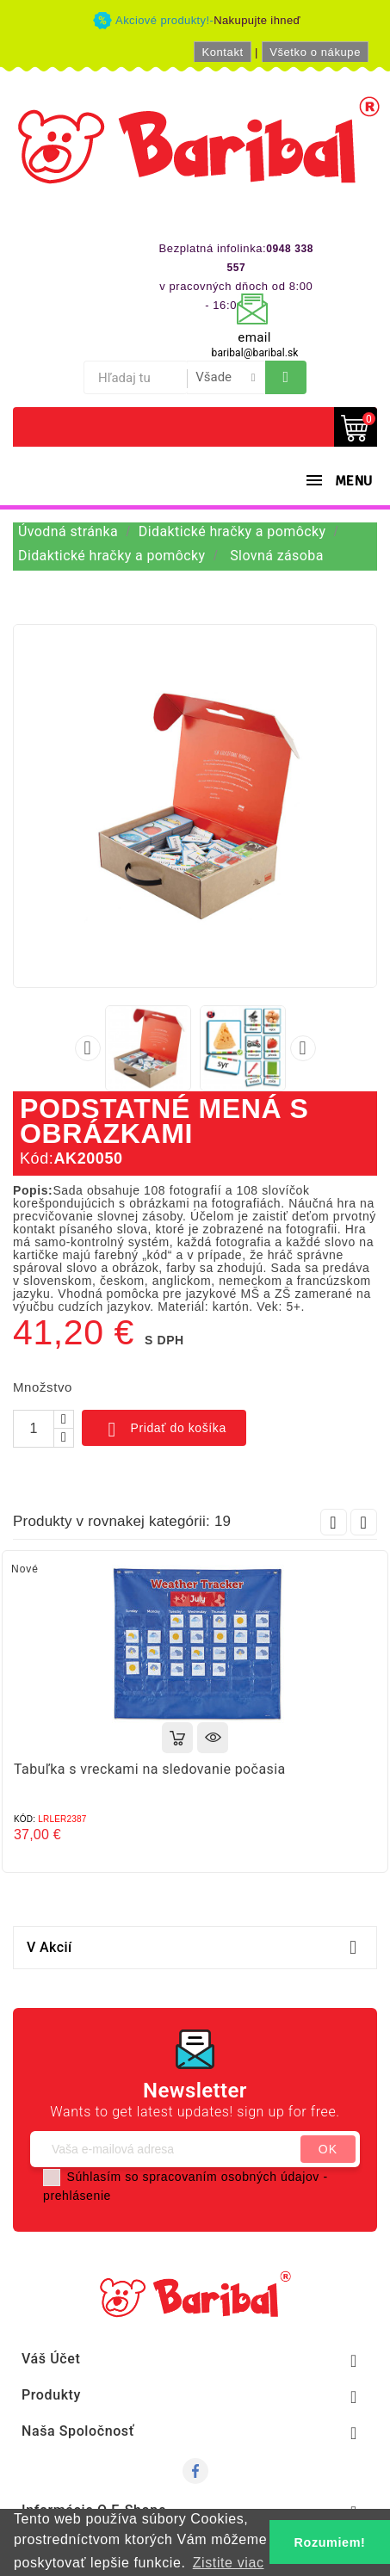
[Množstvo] (33, 1429)
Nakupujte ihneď (257, 20)
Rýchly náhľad (212, 1737)
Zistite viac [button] (228, 2562)
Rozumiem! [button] (330, 2542)
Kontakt (222, 52)
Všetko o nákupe (315, 52)
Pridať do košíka (164, 1429)
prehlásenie (77, 2195)
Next (363, 1522)
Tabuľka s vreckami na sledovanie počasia (150, 1769)
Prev (333, 1522)
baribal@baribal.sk (255, 353)
